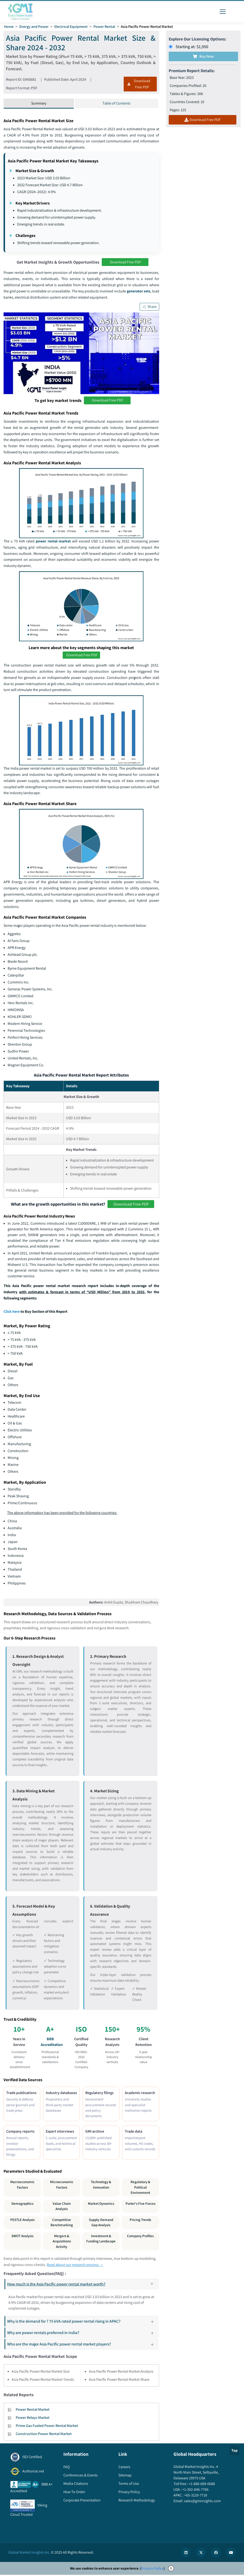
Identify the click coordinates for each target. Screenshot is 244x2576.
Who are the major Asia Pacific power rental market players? (82, 2347)
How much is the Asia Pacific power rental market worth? (82, 2287)
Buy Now (203, 56)
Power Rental (105, 26)
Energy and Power (34, 26)
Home (9, 26)
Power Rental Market (33, 2412)
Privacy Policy (152, 2571)
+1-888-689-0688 (201, 2486)
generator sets (146, 292)
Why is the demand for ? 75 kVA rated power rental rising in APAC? (82, 2324)
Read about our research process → (75, 2267)
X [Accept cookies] (171, 2571)
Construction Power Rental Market (44, 2436)
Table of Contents (116, 103)
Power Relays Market (33, 2420)
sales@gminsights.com (202, 2503)
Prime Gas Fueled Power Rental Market (47, 2428)
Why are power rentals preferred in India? (82, 2335)
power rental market (53, 542)
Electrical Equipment (72, 26)
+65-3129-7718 (195, 2498)
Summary (38, 103)
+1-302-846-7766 (195, 2492)
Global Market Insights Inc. (29, 2555)
